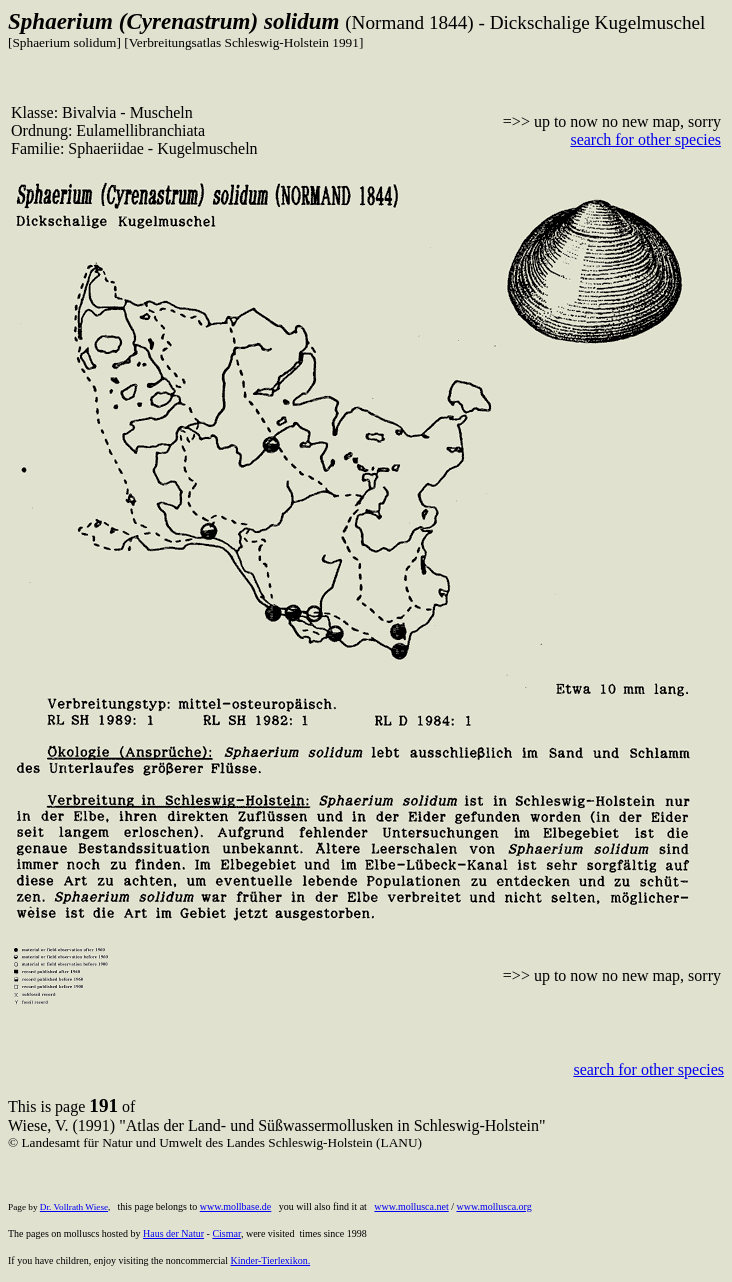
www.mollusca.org (493, 1206)
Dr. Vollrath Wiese (74, 1207)
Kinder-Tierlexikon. (270, 1260)
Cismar (226, 1233)
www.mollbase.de (236, 1206)
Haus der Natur (173, 1233)
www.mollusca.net (411, 1206)
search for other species (645, 139)
